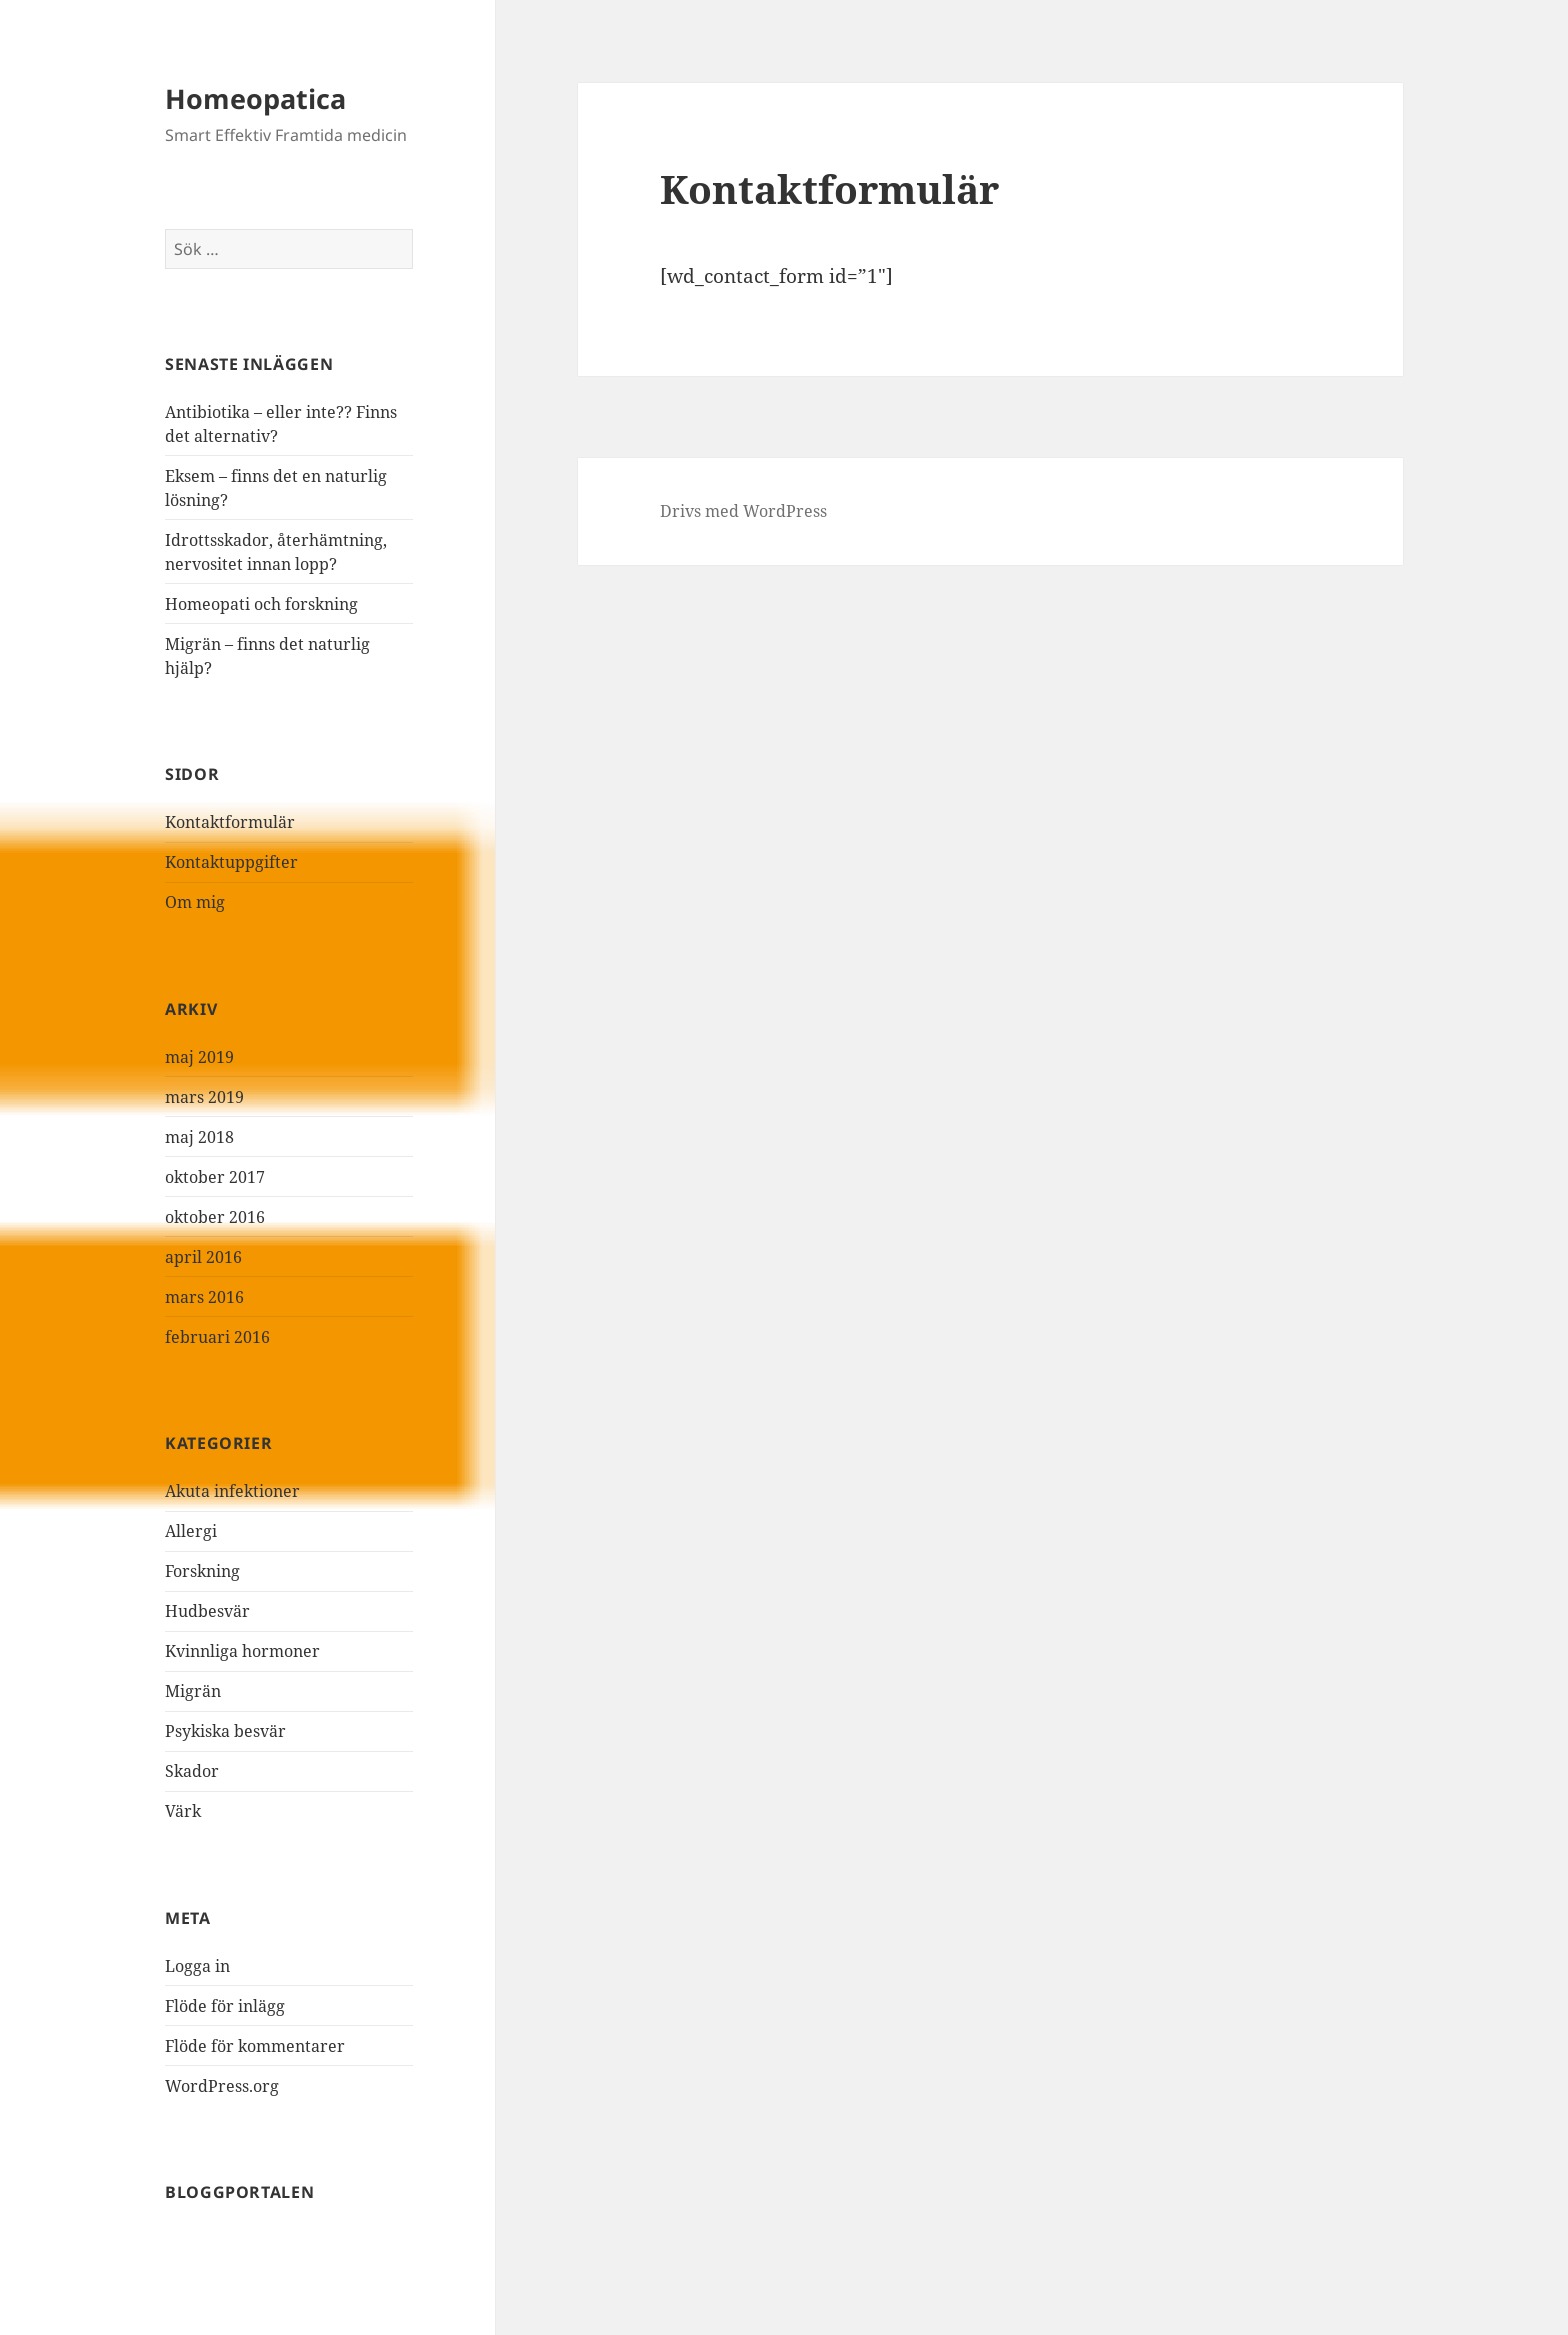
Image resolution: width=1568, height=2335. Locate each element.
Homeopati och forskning (261, 604)
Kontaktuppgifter (231, 862)
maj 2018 (199, 1137)
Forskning (202, 1571)
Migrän (193, 1691)
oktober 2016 (215, 1217)
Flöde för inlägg (225, 2006)
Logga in (197, 1966)
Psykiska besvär (225, 1731)
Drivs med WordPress (743, 511)
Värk (183, 1811)
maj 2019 (199, 1057)
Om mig (195, 902)
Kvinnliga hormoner (242, 1651)
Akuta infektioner (232, 1491)
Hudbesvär (207, 1611)
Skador (192, 1771)
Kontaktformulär (230, 822)
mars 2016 (204, 1297)
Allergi (191, 1531)
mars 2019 (204, 1097)
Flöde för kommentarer (255, 2046)
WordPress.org (222, 2086)
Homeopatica (255, 98)
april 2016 (203, 1257)
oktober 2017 (215, 1177)
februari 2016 (217, 1337)
